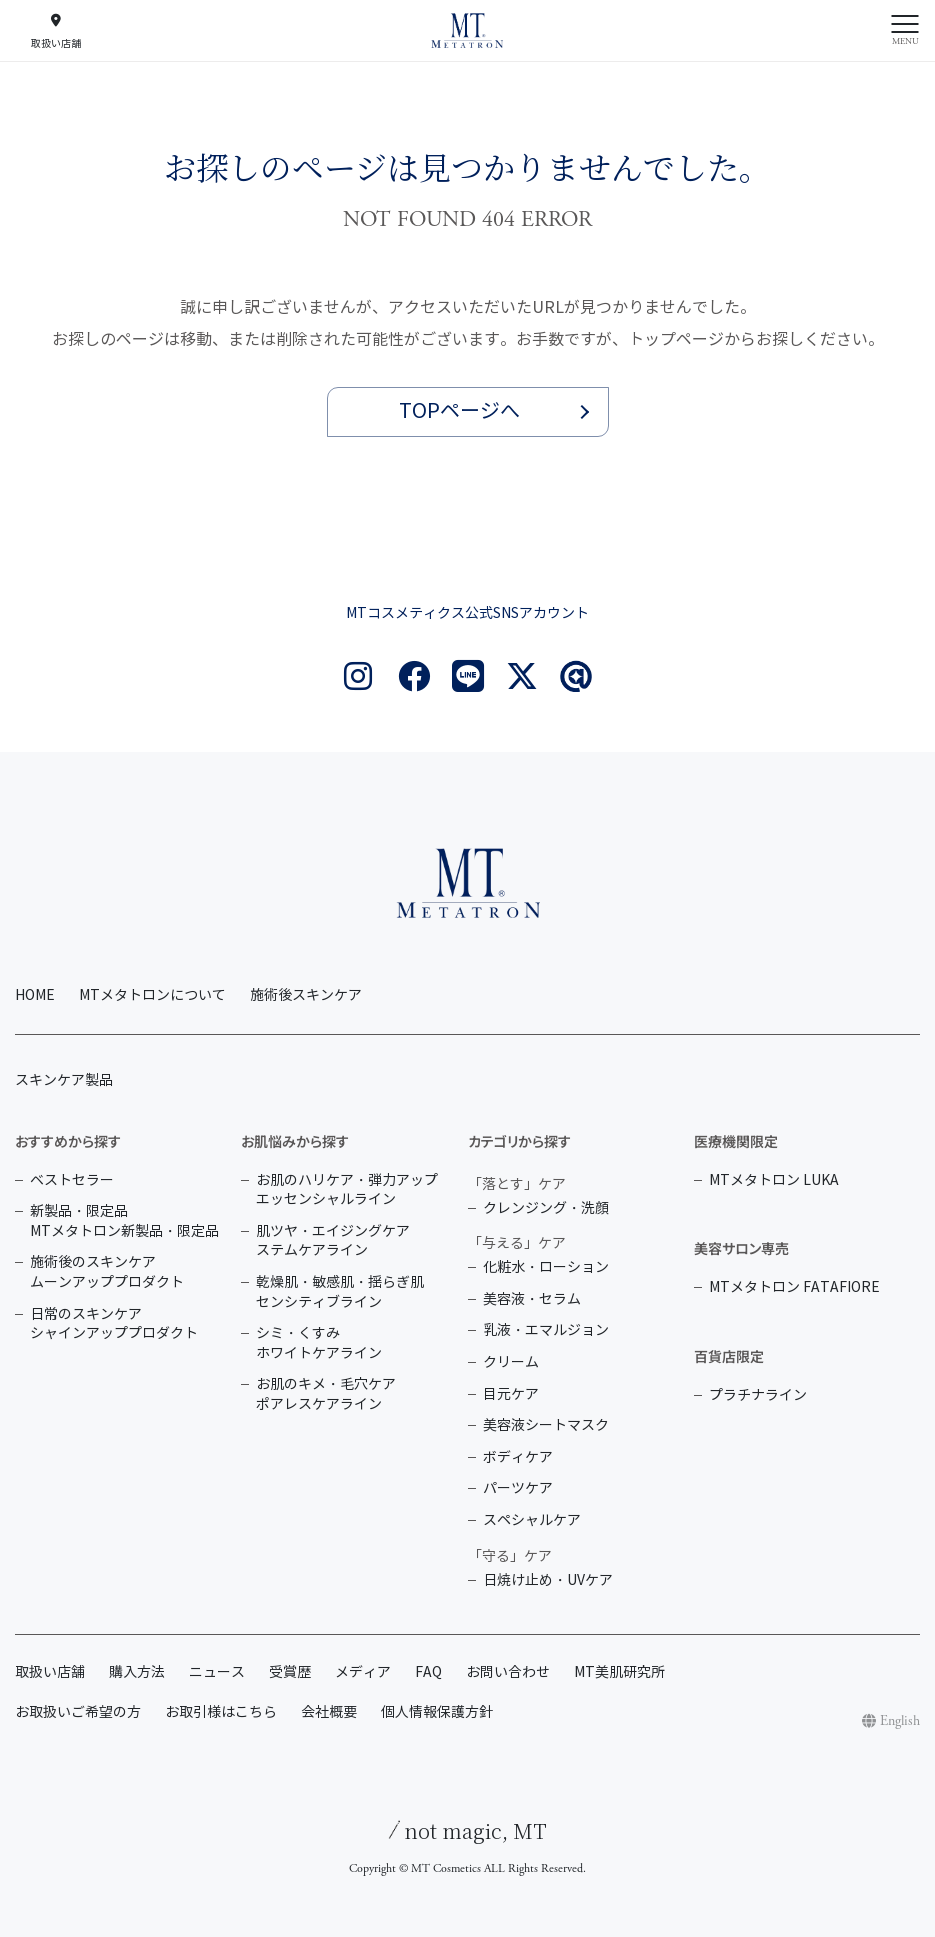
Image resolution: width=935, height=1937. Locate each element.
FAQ (428, 1672)
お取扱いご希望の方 (78, 1712)
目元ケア (511, 1394)
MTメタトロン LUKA (774, 1180)
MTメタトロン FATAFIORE (794, 1287)
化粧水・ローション (546, 1267)
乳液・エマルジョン (546, 1330)
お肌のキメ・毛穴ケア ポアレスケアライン (326, 1394)
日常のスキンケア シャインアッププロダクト (114, 1324)
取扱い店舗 (50, 1672)
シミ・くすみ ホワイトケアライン (319, 1343)
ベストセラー (72, 1180)
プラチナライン (758, 1395)
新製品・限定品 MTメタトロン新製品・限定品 (124, 1221)
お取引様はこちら (221, 1712)
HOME (35, 995)
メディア (363, 1672)
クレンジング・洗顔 (546, 1208)
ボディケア (518, 1457)
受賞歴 (290, 1672)
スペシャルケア (532, 1520)
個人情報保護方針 (437, 1712)
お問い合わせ (508, 1672)
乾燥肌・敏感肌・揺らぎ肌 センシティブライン (340, 1292)
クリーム (511, 1362)
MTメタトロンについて (152, 995)
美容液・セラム (532, 1299)
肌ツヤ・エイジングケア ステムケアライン (333, 1241)
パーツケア (518, 1488)
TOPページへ (459, 411)
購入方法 (137, 1672)
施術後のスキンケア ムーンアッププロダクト (107, 1272)
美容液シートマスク (546, 1425)
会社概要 (329, 1712)
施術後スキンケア (306, 995)
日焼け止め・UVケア (548, 1580)
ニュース (217, 1672)
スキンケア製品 (64, 1080)
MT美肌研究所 (619, 1672)
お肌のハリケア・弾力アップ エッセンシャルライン (347, 1190)
